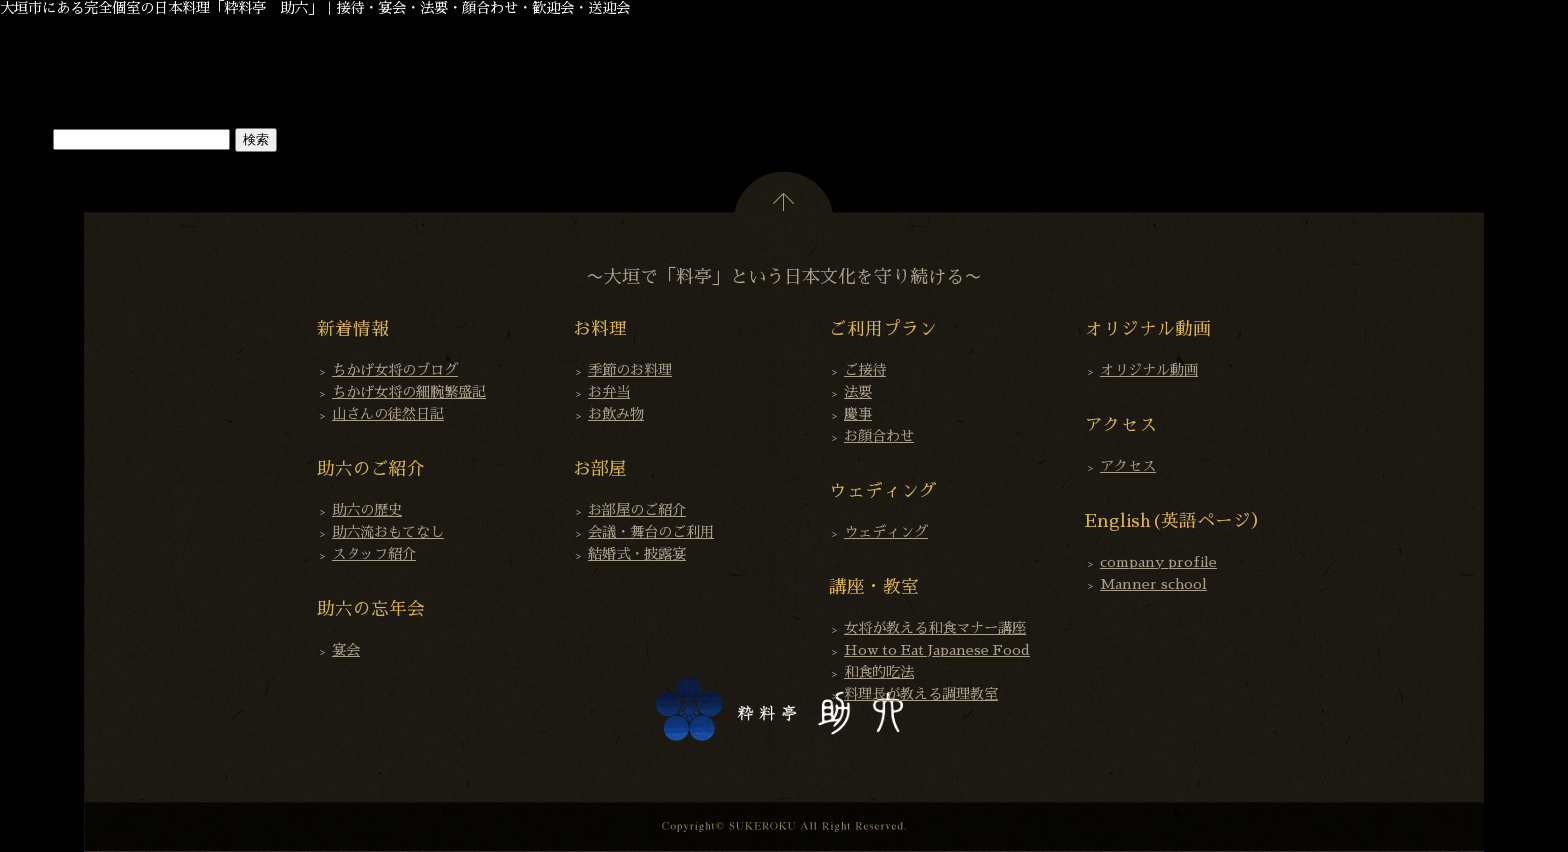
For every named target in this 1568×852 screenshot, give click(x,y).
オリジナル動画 (1149, 370)
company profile (1158, 562)
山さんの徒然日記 (388, 414)
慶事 (858, 414)
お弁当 (609, 392)
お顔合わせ (879, 436)
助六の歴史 (367, 510)
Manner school (1153, 584)
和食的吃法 (879, 672)
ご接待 (865, 370)
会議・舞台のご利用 (651, 532)
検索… (24, 139)
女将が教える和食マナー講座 (935, 628)
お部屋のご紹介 (637, 510)
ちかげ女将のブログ (395, 370)
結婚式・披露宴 (637, 554)
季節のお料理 (630, 370)
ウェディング (886, 532)
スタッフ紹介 (374, 554)
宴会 (346, 650)
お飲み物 (616, 414)
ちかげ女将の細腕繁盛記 (409, 392)
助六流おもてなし (388, 532)
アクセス (1128, 466)
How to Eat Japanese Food (937, 650)
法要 (858, 392)
